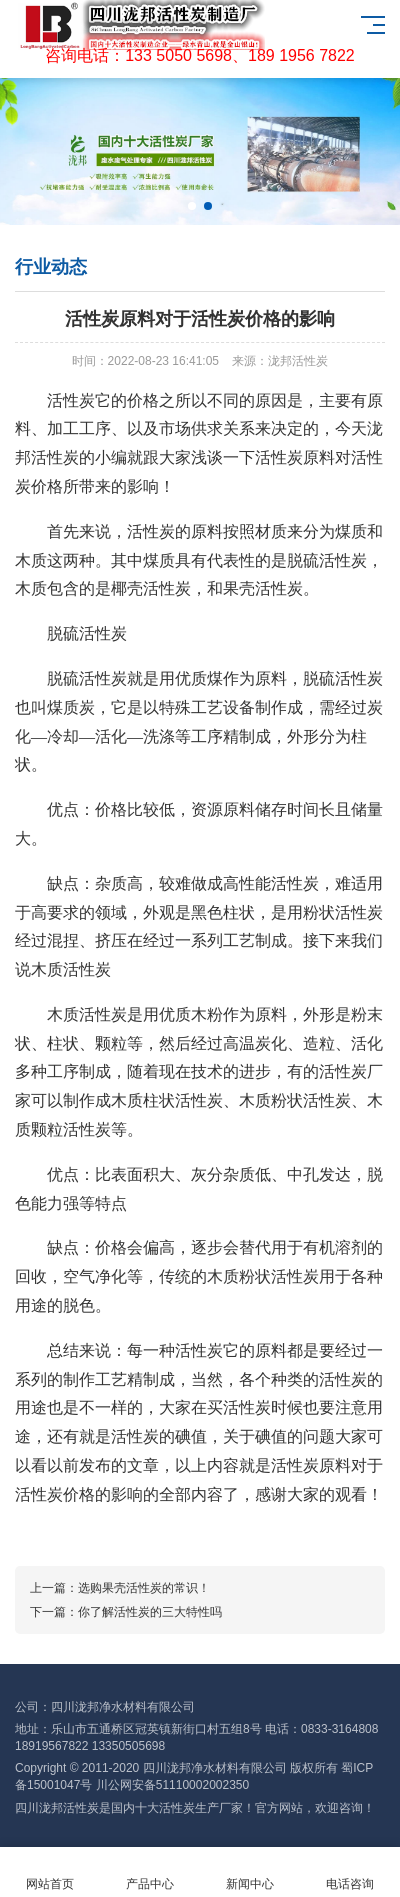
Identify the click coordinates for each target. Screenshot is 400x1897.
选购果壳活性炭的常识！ (144, 1588)
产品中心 (150, 1872)
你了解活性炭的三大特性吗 (150, 1612)
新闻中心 (250, 1872)
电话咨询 (350, 1872)
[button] (192, 206)
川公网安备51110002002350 (172, 1785)
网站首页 (50, 1872)
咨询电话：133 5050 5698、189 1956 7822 (200, 55)
